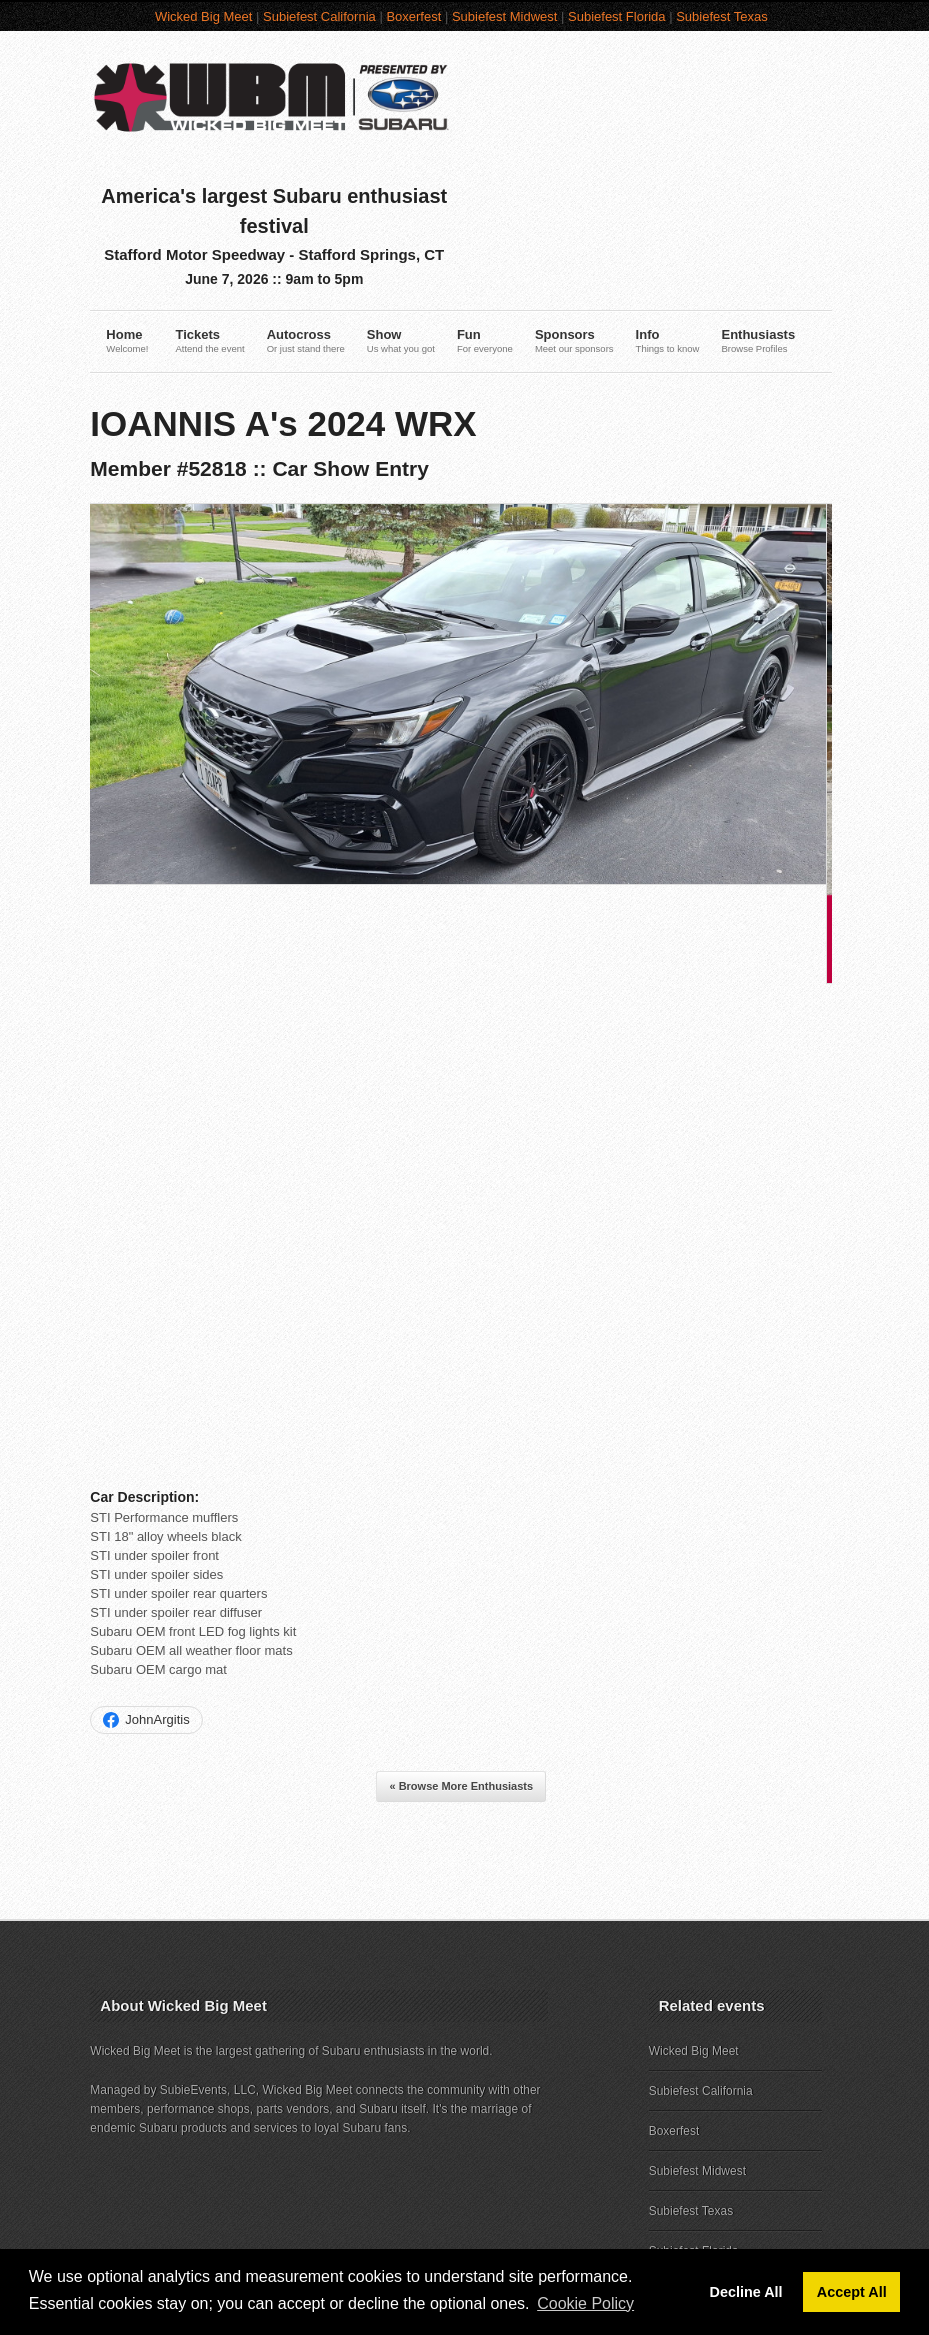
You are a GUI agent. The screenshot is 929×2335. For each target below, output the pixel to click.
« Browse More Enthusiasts (465, 1671)
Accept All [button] (852, 2292)
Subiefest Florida (620, 16)
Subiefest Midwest (508, 16)
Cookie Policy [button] (585, 2303)
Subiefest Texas (725, 16)
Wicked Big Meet (207, 16)
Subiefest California (322, 16)
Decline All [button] (746, 2292)
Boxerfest (417, 16)
